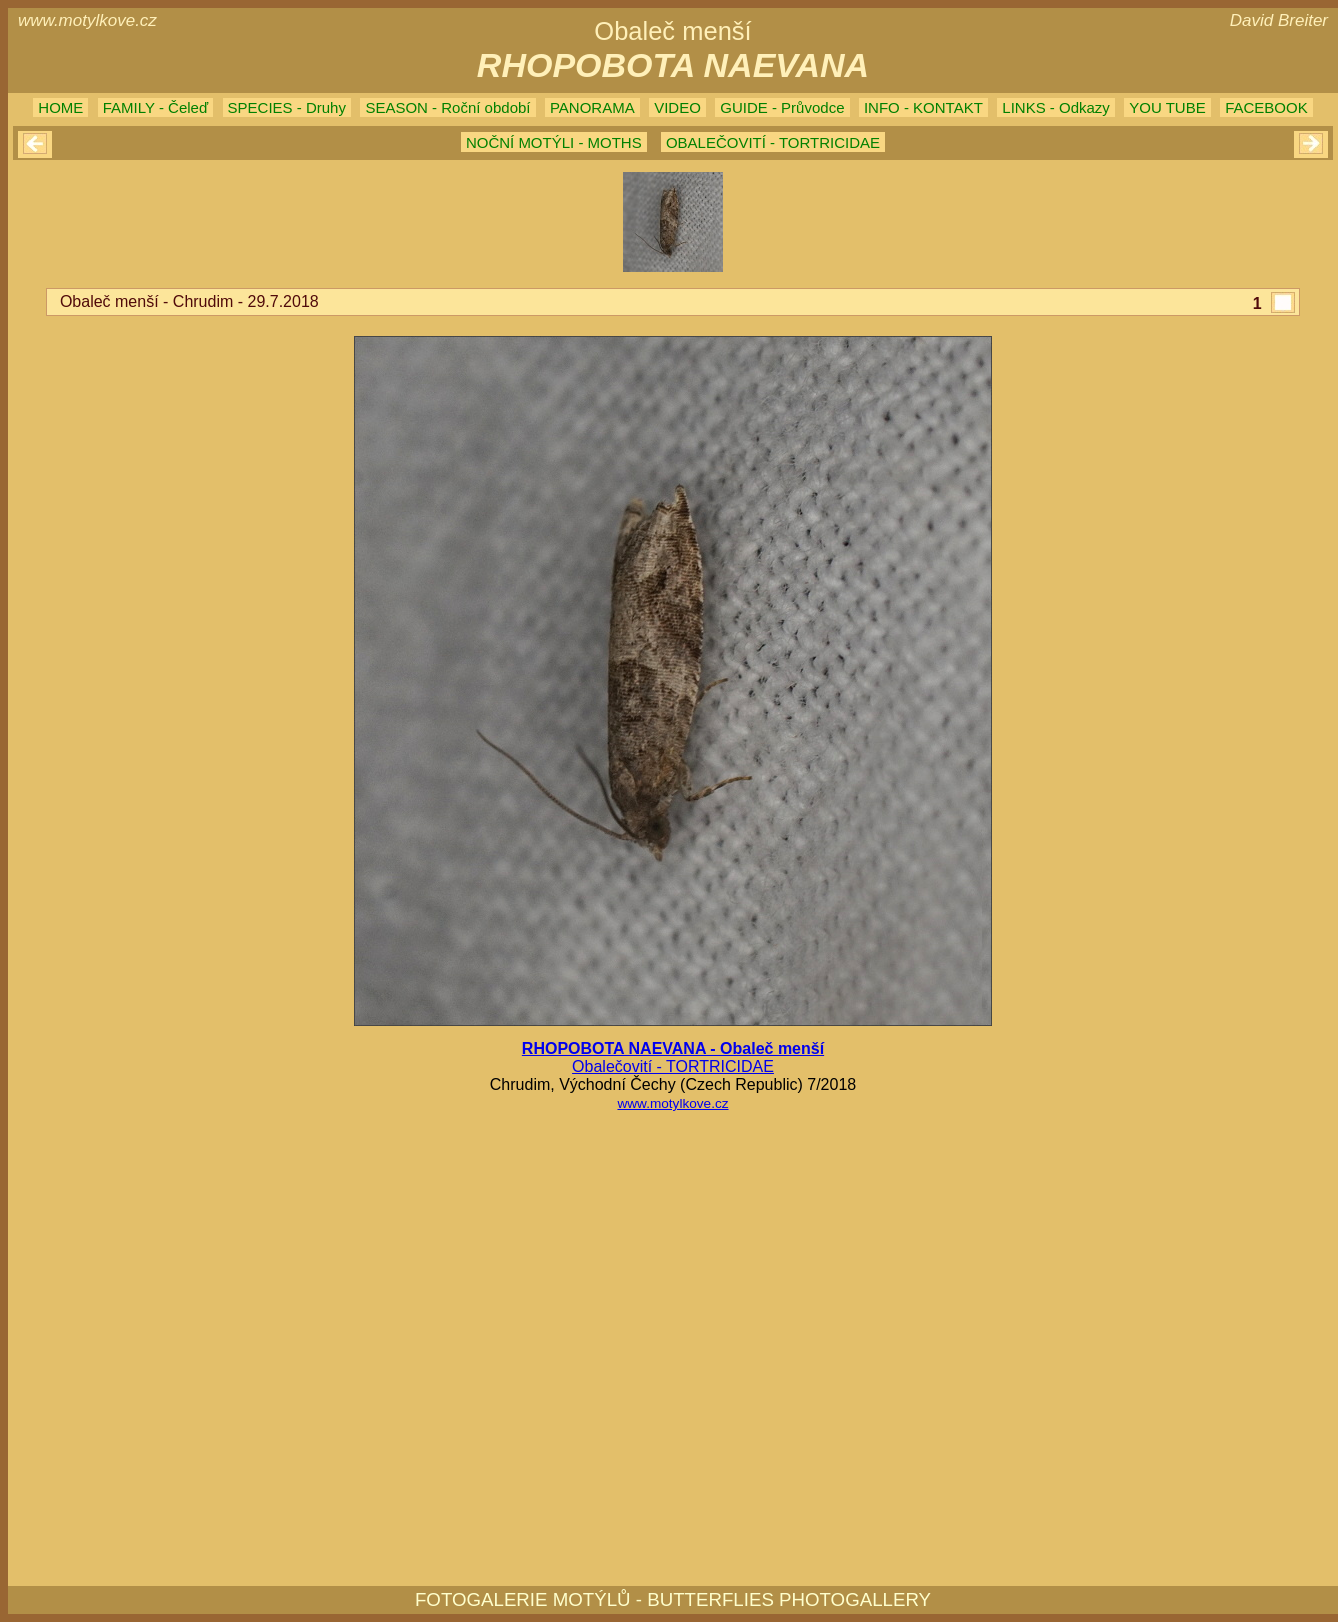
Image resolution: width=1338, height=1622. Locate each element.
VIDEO (677, 107)
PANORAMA (592, 107)
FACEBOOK (1266, 107)
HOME (60, 107)
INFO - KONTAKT (923, 107)
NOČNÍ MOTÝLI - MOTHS (554, 142)
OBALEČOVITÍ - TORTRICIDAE (773, 142)
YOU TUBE (1167, 107)
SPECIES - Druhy (287, 107)
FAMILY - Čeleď (155, 107)
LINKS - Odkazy (1056, 107)
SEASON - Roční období (447, 107)
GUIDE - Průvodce (782, 107)
